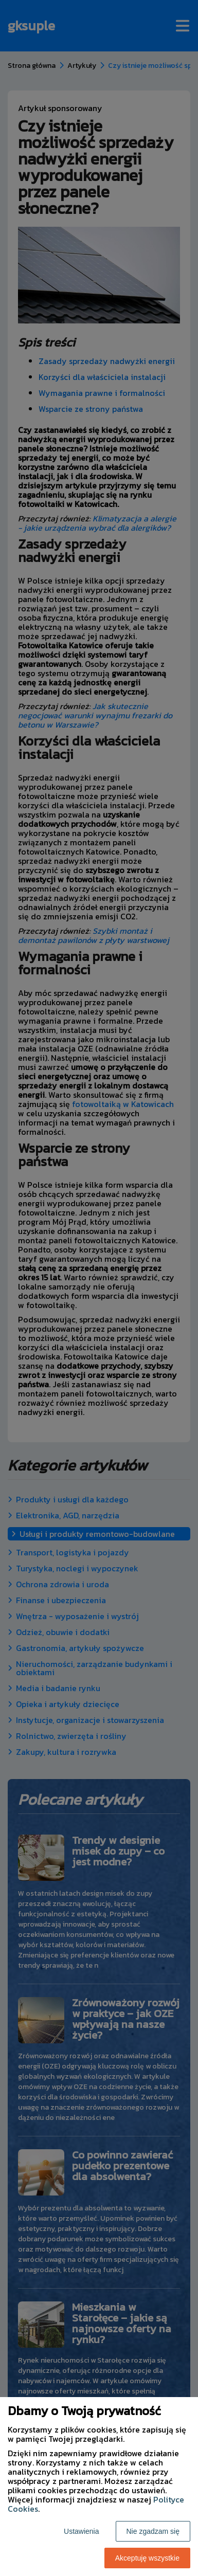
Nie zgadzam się (153, 2531)
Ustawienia (81, 2531)
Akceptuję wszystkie (147, 2558)
